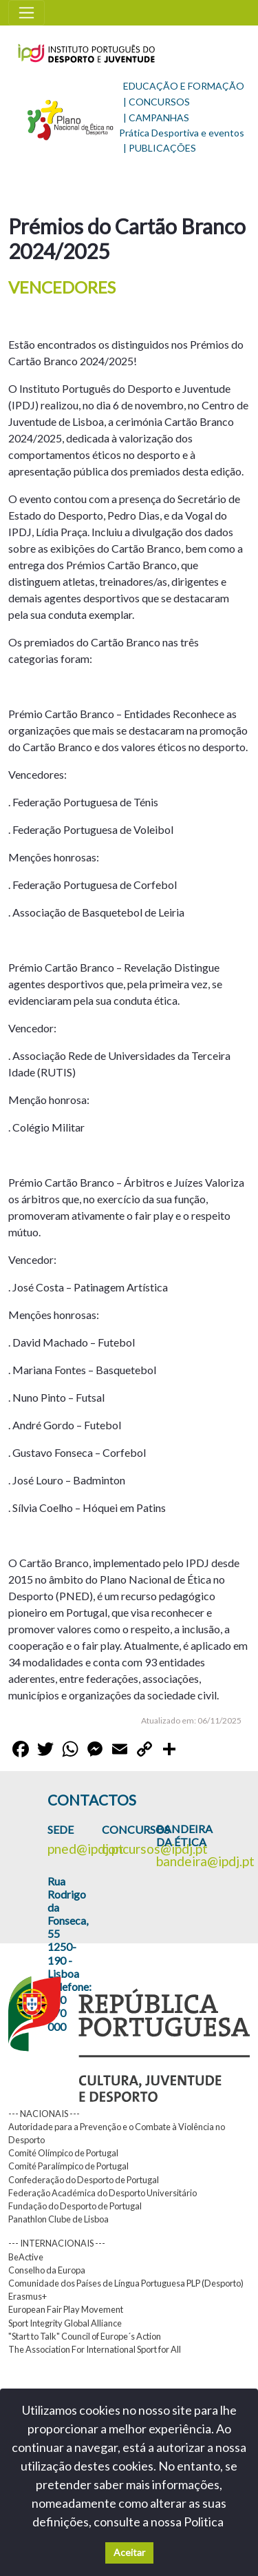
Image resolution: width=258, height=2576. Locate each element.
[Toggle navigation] (26, 12)
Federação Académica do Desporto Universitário (102, 2192)
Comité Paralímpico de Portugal (68, 2165)
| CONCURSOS (156, 102)
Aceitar (129, 2552)
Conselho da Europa (46, 2270)
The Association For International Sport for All (94, 2349)
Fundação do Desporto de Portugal (75, 2205)
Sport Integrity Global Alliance (65, 2323)
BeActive (25, 2256)
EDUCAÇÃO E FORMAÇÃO (183, 86)
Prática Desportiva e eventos (181, 133)
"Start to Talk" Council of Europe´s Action (84, 2336)
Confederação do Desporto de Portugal (83, 2179)
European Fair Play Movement (65, 2309)
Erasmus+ (27, 2296)
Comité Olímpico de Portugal (63, 2152)
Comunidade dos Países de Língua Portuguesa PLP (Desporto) (126, 2283)
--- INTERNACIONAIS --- (56, 2243)
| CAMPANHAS (156, 117)
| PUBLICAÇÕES (159, 148)
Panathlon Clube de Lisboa (58, 2219)
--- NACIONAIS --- (44, 2113)
